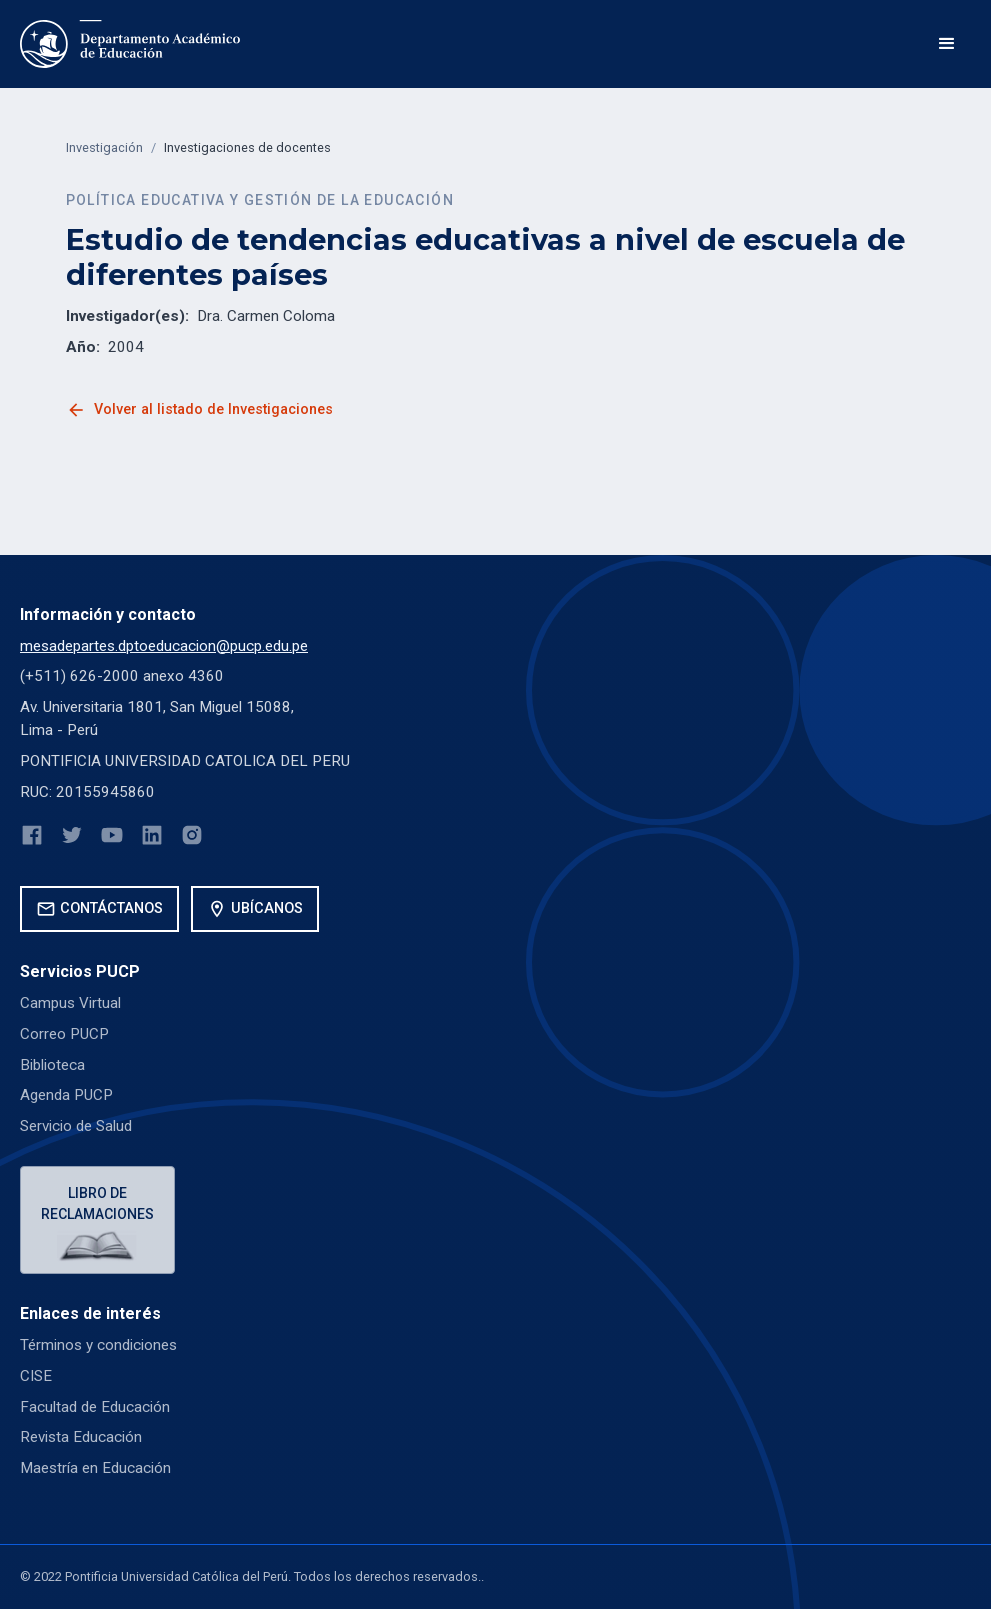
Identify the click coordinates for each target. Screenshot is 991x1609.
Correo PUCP (64, 1034)
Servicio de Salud (76, 1126)
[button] (947, 44)
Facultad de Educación (95, 1407)
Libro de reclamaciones (97, 1203)
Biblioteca (52, 1065)
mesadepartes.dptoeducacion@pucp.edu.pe (164, 646)
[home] (130, 44)
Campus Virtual (70, 1003)
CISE (36, 1376)
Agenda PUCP (66, 1095)
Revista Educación (81, 1437)
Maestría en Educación (95, 1468)
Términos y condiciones (98, 1345)
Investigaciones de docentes (247, 147)
